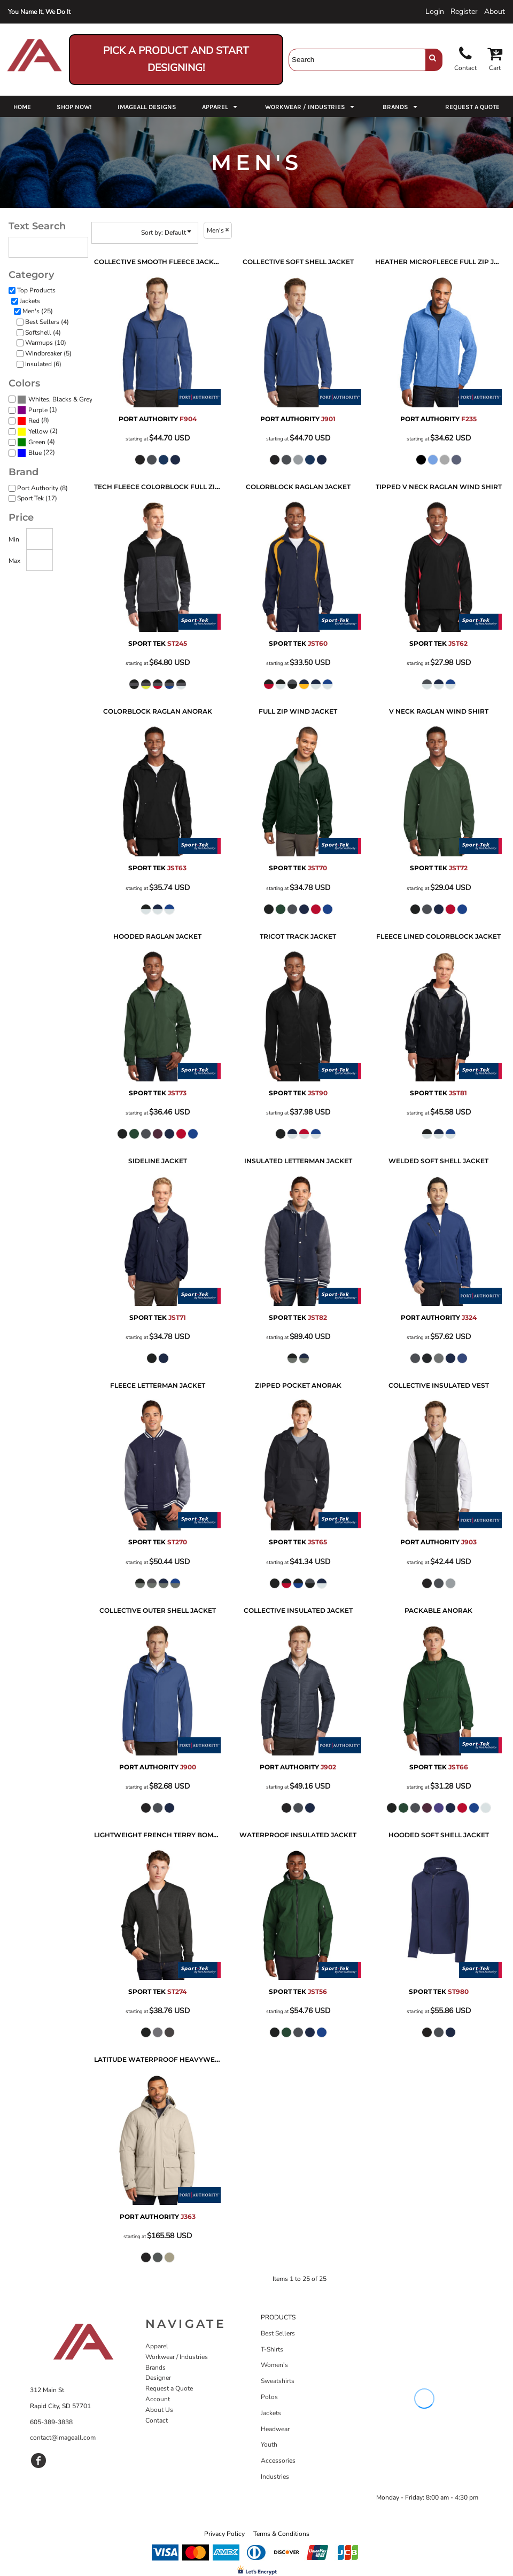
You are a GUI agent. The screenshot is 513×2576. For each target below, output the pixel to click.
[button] (220, 106)
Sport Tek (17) (37, 498)
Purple (38, 410)
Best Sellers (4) (47, 322)
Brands (155, 2367)
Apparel (156, 2346)
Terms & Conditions (281, 2533)
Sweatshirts (277, 2381)
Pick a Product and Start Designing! (176, 59)
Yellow (38, 431)
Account (157, 2399)
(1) (37, 410)
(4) (36, 442)
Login (434, 11)
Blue (35, 452)
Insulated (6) (43, 364)
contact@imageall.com (63, 2437)
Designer (158, 2377)
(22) (36, 452)
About (494, 11)
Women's (274, 2365)
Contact (156, 2420)
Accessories (278, 2460)
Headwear (275, 2429)
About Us (159, 2409)
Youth (269, 2444)
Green (36, 442)
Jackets (30, 301)
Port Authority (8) (42, 488)
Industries (275, 2476)
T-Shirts (272, 2349)
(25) (57, 399)
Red (34, 420)
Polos (269, 2397)
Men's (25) (37, 311)
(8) (33, 420)
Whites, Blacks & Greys (62, 399)
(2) (37, 431)
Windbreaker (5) (48, 353)
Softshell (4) (43, 332)
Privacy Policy (224, 2533)
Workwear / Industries (176, 2357)
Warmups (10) (45, 342)
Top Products (36, 290)
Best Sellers (278, 2333)
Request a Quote (169, 2388)
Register (464, 11)
